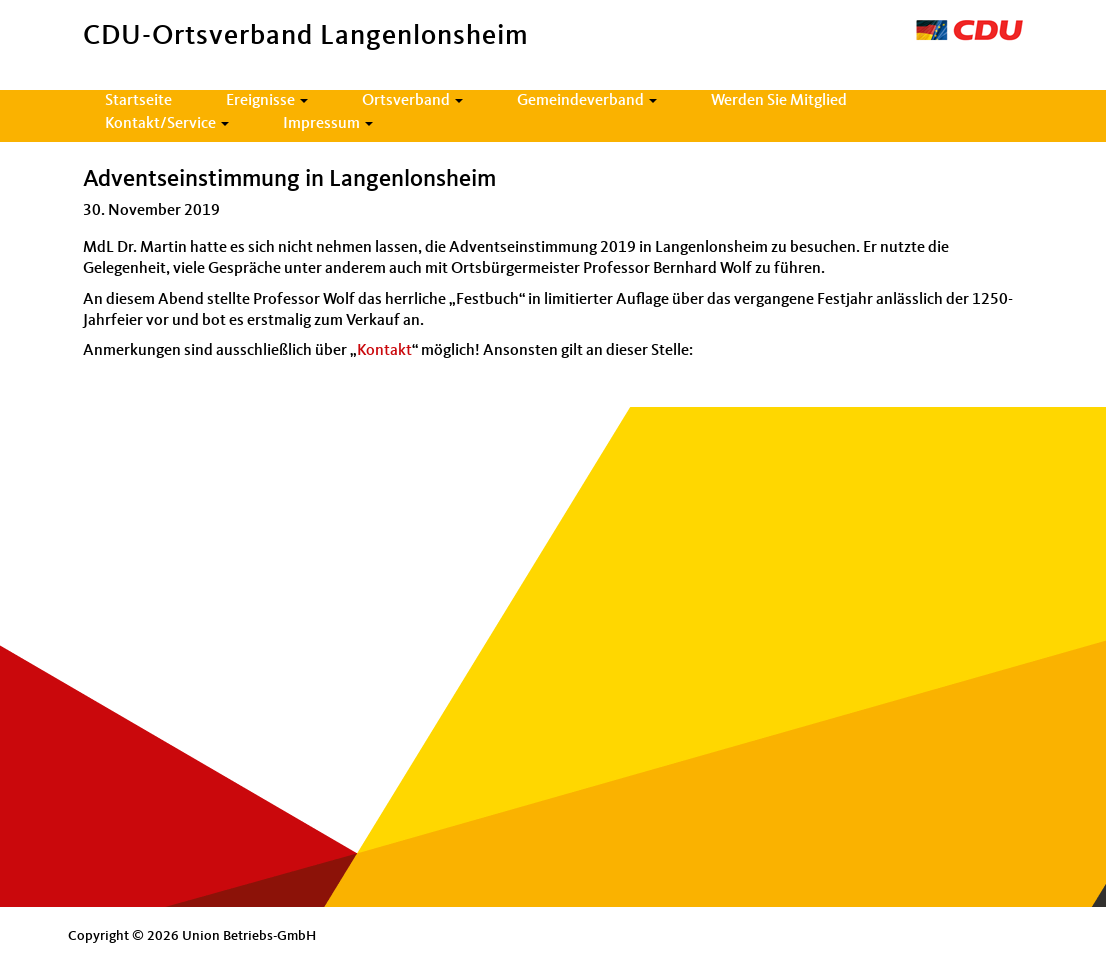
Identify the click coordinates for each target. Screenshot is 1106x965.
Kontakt (384, 351)
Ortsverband (412, 101)
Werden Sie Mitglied (779, 101)
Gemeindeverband (587, 101)
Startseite (138, 101)
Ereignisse (267, 101)
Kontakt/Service (167, 124)
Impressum (328, 124)
